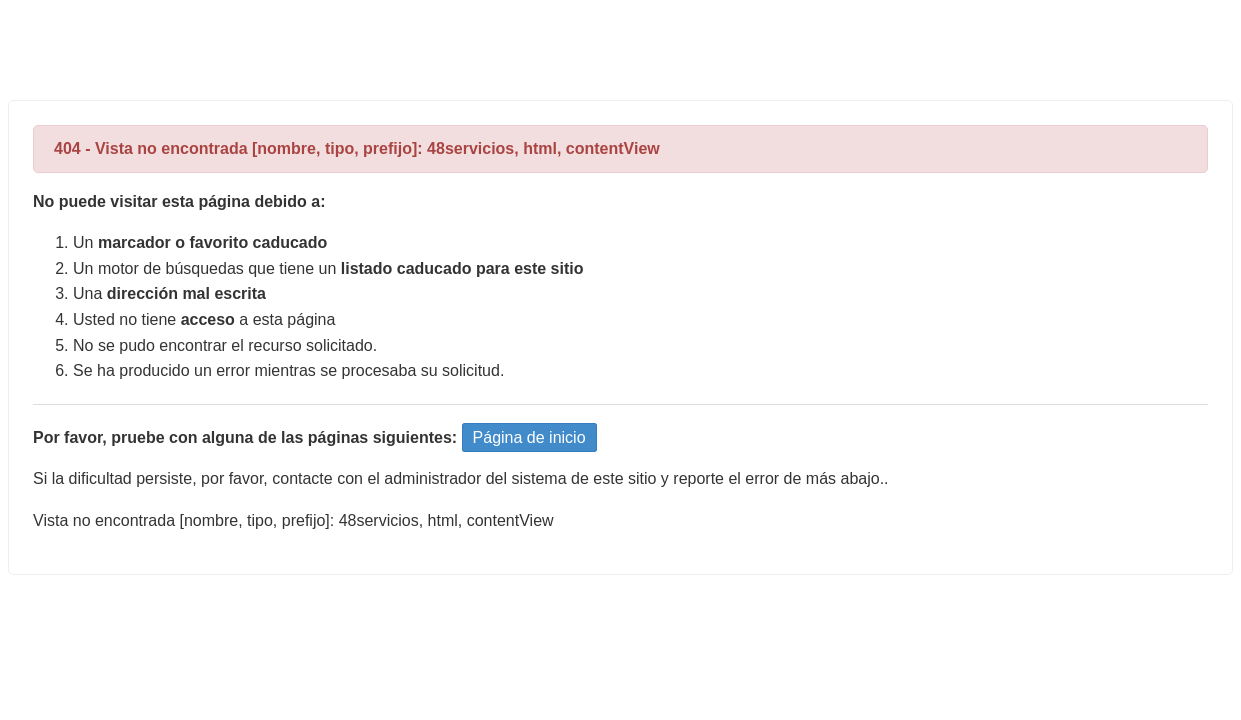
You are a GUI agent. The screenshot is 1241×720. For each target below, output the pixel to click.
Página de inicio (529, 437)
